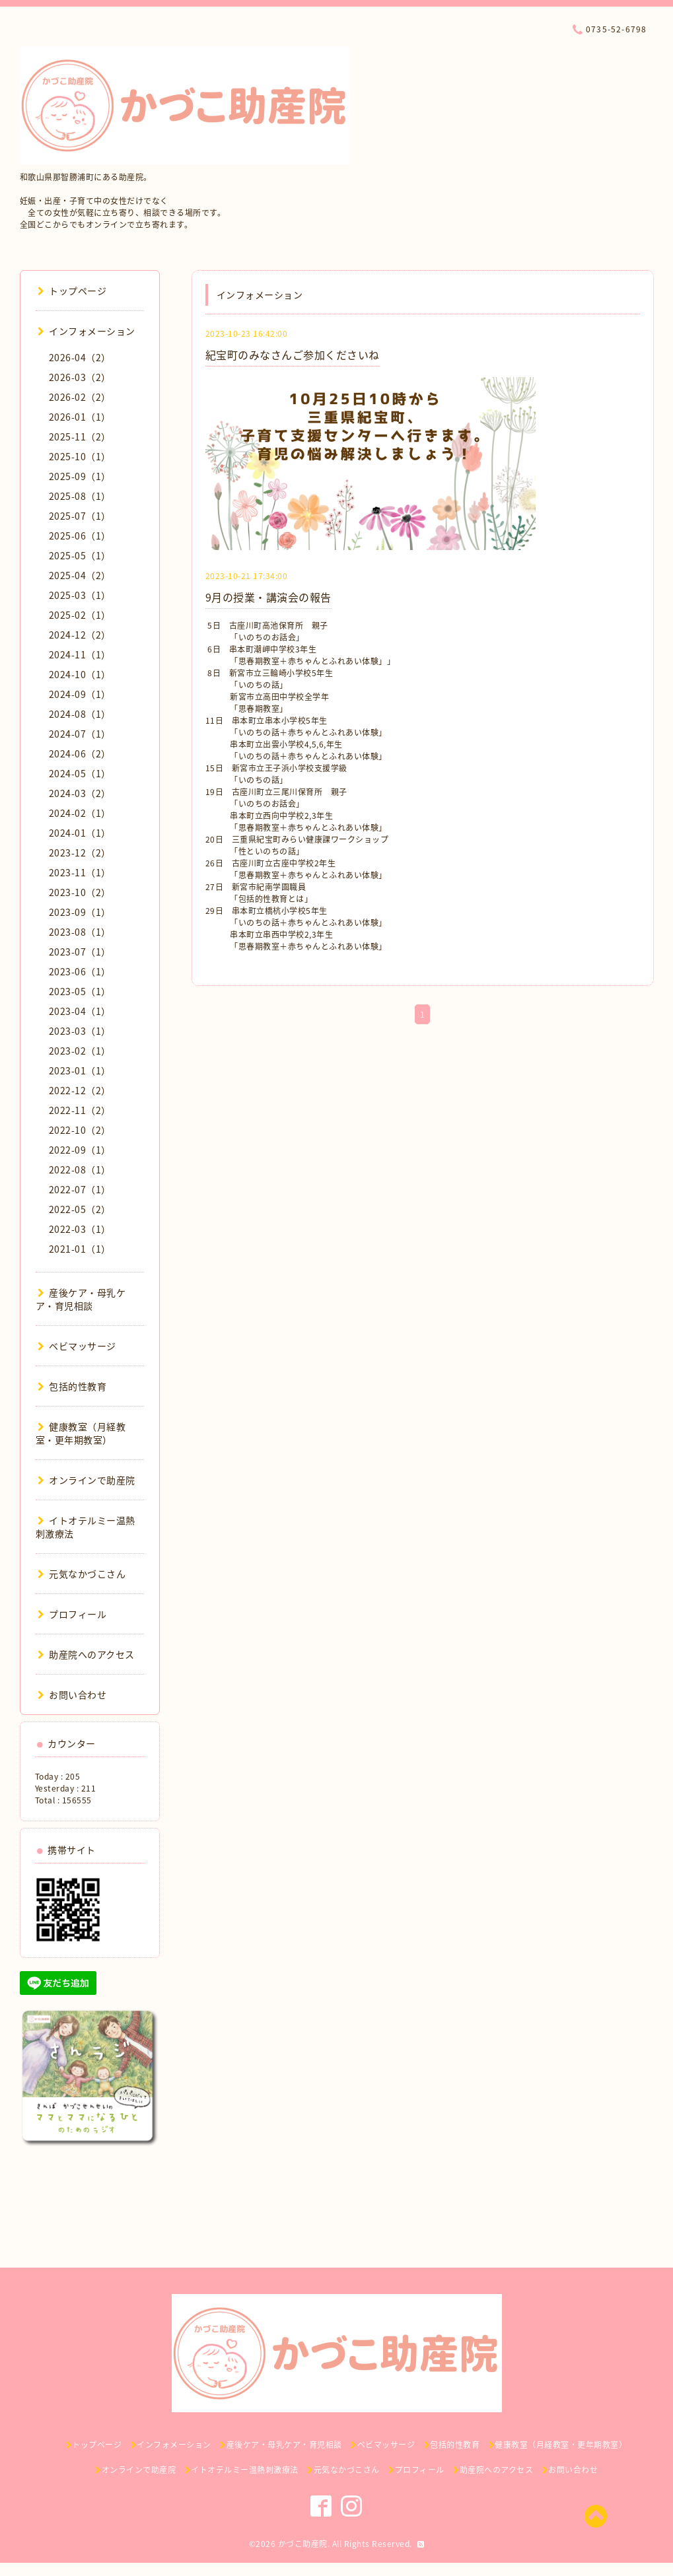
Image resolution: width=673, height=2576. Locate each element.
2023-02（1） (80, 1050)
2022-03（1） (80, 1229)
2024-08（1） (80, 713)
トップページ (72, 290)
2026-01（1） (80, 416)
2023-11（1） (80, 872)
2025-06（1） (80, 535)
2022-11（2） (80, 1110)
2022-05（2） (80, 1209)
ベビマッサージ (77, 1345)
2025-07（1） (80, 515)
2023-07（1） (80, 951)
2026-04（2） (80, 357)
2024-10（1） (80, 674)
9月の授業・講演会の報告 (268, 597)
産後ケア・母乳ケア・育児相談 (81, 1299)
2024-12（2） (80, 634)
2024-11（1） (80, 654)
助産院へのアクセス (86, 1654)
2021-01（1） (80, 1248)
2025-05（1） (80, 555)
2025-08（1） (80, 496)
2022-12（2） (80, 1090)
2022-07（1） (80, 1189)
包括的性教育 (72, 1386)
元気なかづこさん (82, 1573)
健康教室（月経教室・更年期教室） (81, 1433)
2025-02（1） (80, 614)
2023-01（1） (80, 1070)
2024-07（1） (80, 733)
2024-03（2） (80, 793)
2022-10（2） (80, 1129)
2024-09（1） (80, 694)
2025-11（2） (80, 436)
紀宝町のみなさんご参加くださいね (292, 355)
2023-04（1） (80, 1011)
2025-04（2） (80, 575)
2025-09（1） (80, 476)
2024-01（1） (80, 832)
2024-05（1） (80, 773)
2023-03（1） (80, 1030)
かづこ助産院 (303, 2544)
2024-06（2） (80, 753)
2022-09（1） (80, 1149)
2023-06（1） (80, 971)
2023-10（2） (80, 892)
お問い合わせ (72, 1694)
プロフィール (72, 1613)
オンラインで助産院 (86, 1479)
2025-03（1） (80, 595)
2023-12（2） (80, 852)
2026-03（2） (80, 377)
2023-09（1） (80, 912)
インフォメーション (86, 330)
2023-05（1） (80, 991)
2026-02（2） (80, 396)
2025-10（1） (80, 456)
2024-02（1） (80, 812)
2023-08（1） (80, 931)
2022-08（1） (80, 1169)
